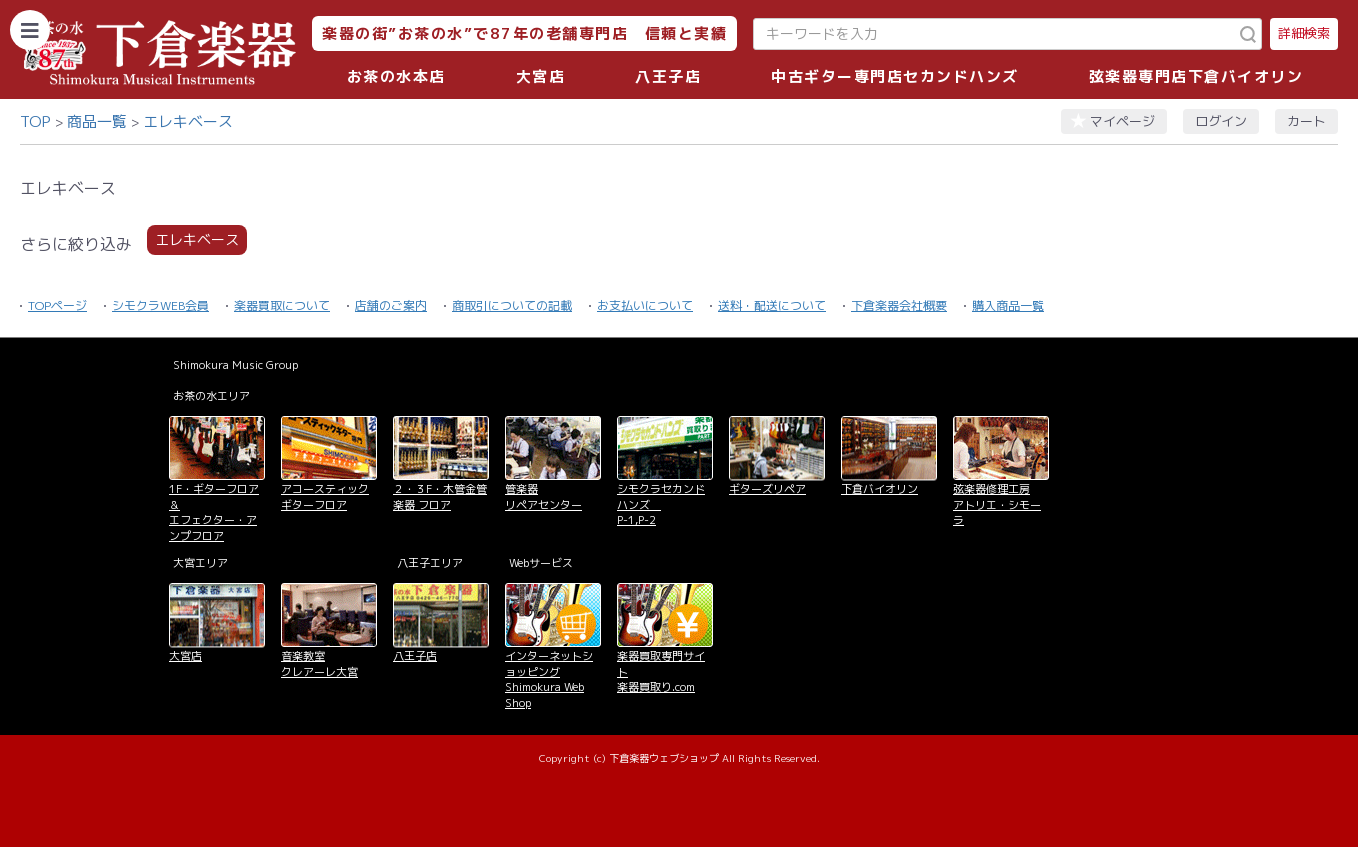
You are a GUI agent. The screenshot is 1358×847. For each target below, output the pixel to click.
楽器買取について (282, 305)
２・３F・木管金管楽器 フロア (440, 496)
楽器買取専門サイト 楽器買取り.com (661, 671)
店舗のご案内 (391, 305)
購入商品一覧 (1008, 305)
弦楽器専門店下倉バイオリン (1196, 76)
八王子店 (668, 76)
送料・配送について (772, 305)
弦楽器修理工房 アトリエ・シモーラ (997, 504)
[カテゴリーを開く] (30, 30)
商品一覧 (97, 121)
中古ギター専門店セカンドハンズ (895, 76)
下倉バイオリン (879, 489)
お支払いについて (645, 305)
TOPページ (57, 305)
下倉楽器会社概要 (899, 305)
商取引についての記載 (512, 305)
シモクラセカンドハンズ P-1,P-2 (661, 504)
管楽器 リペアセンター (543, 496)
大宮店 (541, 76)
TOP (35, 121)
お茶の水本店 (396, 76)
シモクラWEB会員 (160, 305)
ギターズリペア (767, 489)
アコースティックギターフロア (325, 496)
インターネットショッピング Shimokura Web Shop (549, 679)
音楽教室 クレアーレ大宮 (319, 663)
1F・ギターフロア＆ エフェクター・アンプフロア (214, 512)
